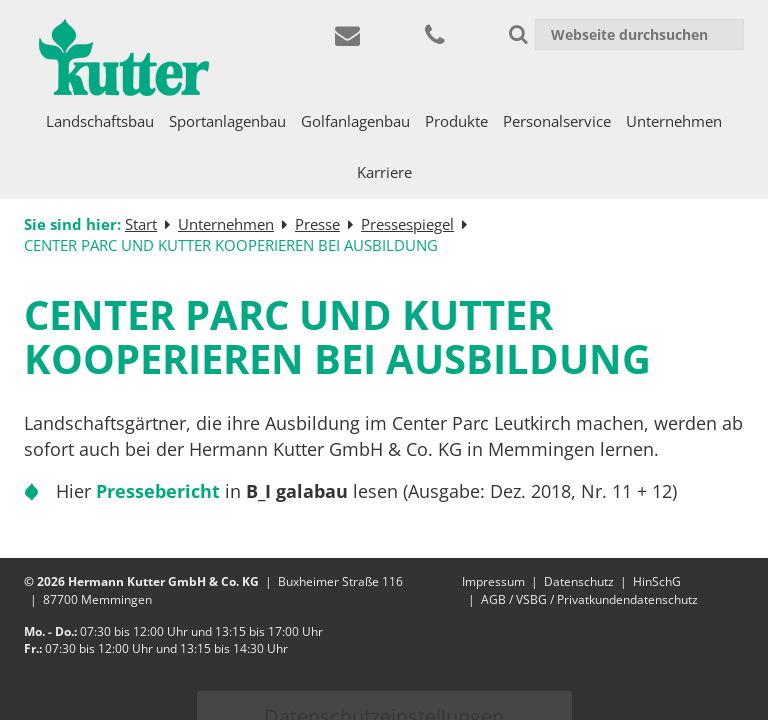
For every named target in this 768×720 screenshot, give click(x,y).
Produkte (456, 121)
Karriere (384, 172)
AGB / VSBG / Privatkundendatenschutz (589, 599)
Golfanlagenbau (355, 121)
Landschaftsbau (100, 121)
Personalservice (557, 121)
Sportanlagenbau (227, 121)
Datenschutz (579, 581)
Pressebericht (158, 491)
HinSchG (657, 581)
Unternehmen (674, 121)
